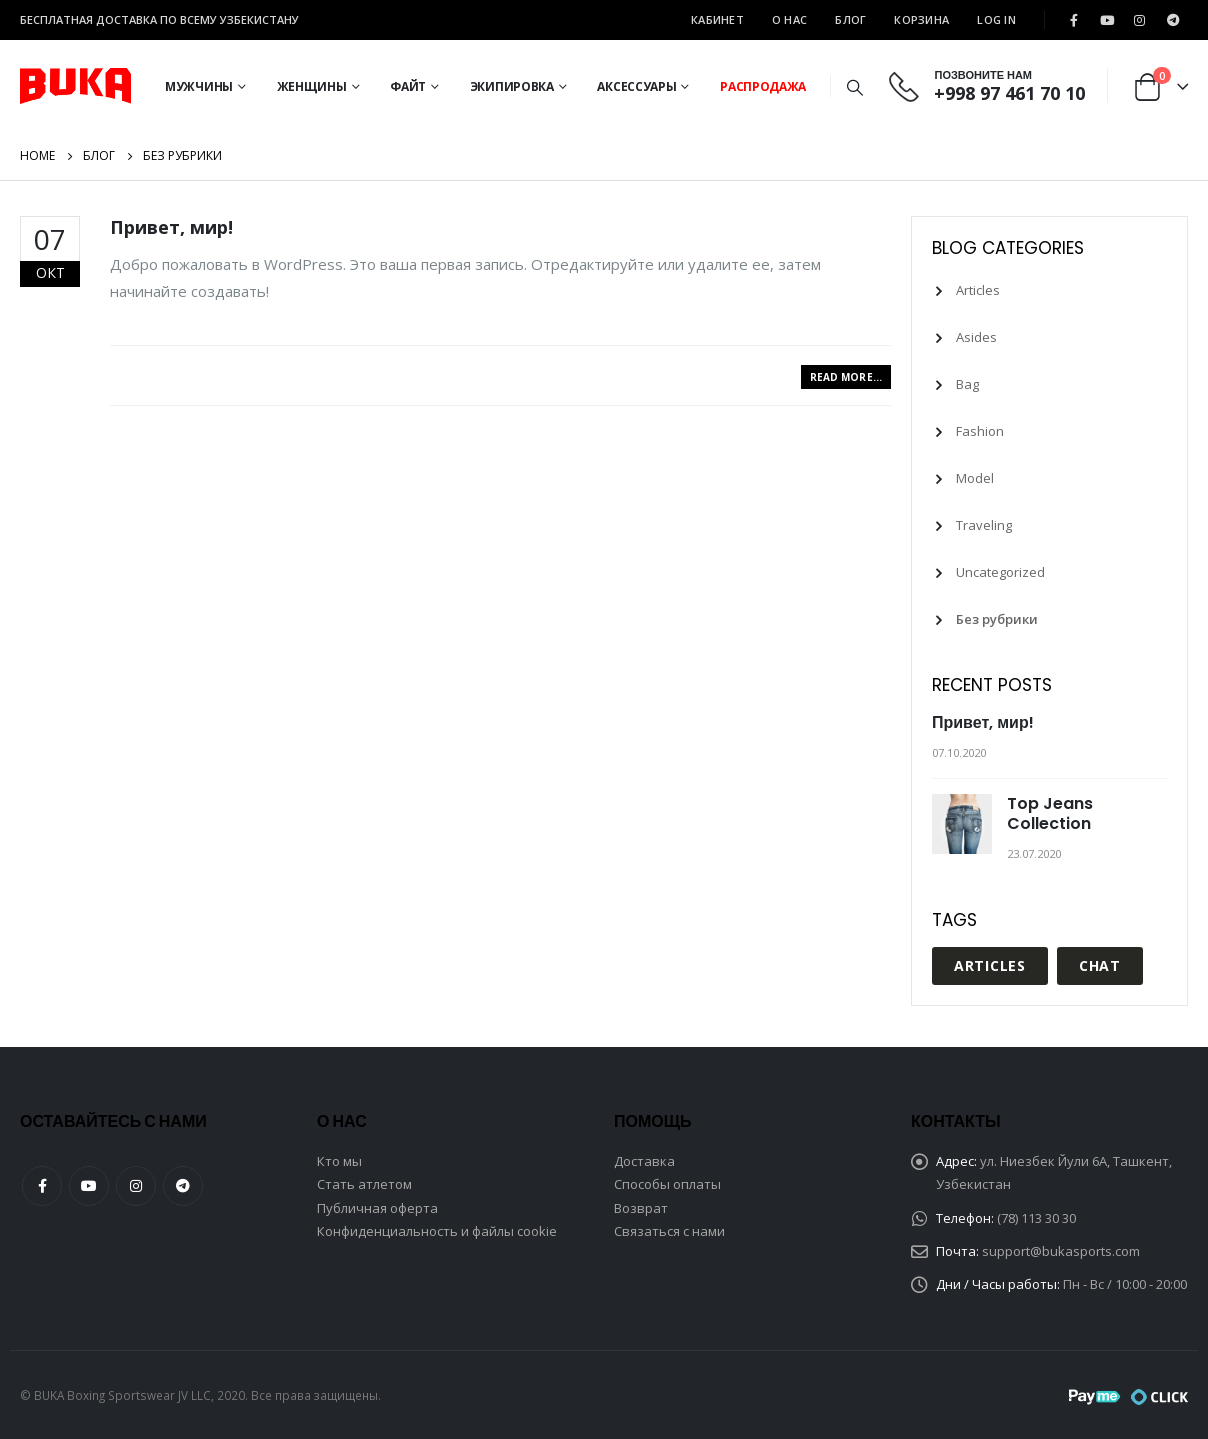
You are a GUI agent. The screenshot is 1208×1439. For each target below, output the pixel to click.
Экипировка (512, 86)
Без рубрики (997, 619)
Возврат (641, 1208)
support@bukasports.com (1061, 1251)
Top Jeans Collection (1050, 813)
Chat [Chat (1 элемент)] (1100, 965)
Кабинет (717, 19)
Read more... (846, 377)
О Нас (789, 19)
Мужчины (199, 86)
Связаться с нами (669, 1231)
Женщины (312, 86)
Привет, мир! (171, 227)
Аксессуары (636, 86)
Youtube (89, 1186)
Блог (850, 19)
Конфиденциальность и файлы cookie (437, 1231)
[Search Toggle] (854, 87)
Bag (967, 384)
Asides (976, 337)
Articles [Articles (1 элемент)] (990, 965)
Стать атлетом (364, 1184)
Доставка (644, 1161)
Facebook (42, 1186)
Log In (996, 19)
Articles (978, 290)
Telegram (183, 1186)
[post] (964, 824)
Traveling (984, 525)
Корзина (921, 19)
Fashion (980, 431)
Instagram (136, 1186)
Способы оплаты (667, 1184)
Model (975, 478)
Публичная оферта (377, 1208)
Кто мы (339, 1161)
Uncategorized (1000, 572)
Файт (408, 86)
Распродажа (763, 86)
